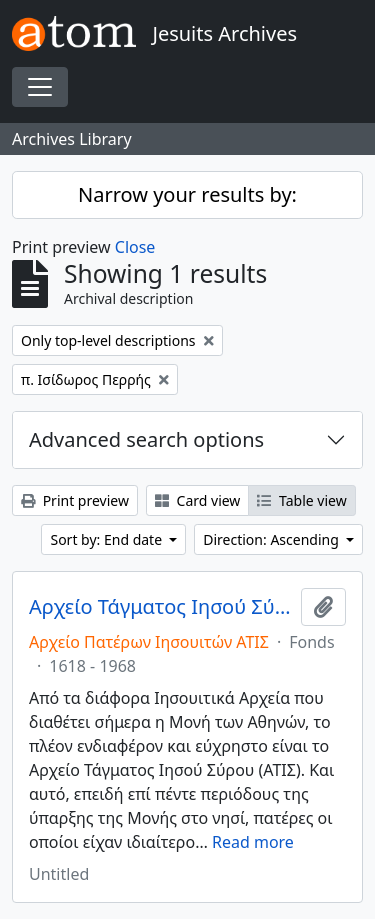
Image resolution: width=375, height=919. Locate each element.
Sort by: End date (107, 539)
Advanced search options (146, 439)
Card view (197, 500)
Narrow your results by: (187, 194)
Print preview (75, 500)
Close (135, 247)
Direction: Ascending (272, 539)
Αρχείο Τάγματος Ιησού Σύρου (161, 607)
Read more (253, 842)
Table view (301, 500)
